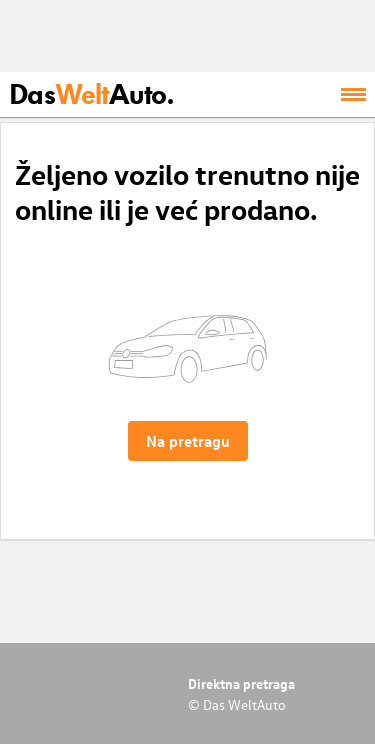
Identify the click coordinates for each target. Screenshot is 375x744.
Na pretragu (188, 441)
